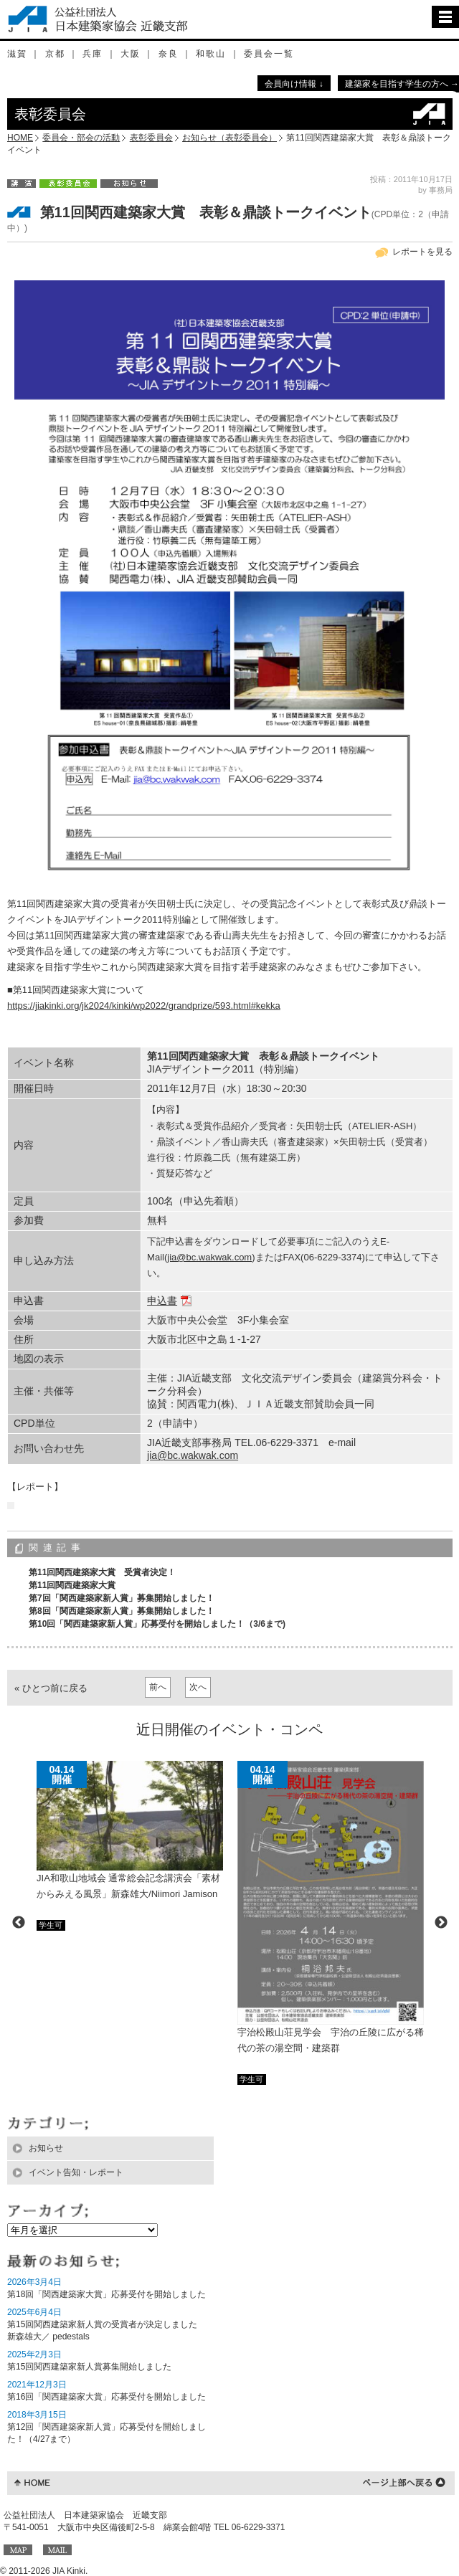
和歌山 (211, 54)
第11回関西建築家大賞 (72, 1585)
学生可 (50, 1925)
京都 (55, 54)
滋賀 (17, 54)
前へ (157, 1687)
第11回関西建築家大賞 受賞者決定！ (102, 1572)
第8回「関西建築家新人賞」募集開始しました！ (121, 1611)
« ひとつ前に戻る (50, 1688)
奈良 (168, 54)
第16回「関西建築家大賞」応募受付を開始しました (106, 2397)
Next (441, 1923)
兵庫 (92, 54)
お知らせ (46, 2148)
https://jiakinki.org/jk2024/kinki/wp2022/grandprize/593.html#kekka (143, 1005)
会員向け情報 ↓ (294, 84)
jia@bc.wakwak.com (209, 1257)
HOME (20, 138)
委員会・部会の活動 (81, 138)
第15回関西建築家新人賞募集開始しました (89, 2367)
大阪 (130, 54)
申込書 (162, 1300)
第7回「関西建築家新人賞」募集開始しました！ (121, 1598)
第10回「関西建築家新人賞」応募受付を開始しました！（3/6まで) (157, 1624)
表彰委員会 (151, 138)
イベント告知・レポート (76, 2172)
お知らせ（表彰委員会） (229, 138)
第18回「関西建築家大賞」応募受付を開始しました (106, 2294)
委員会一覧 (269, 54)
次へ (198, 1687)
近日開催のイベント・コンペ (229, 1729)
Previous (18, 1923)
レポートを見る (422, 252)
